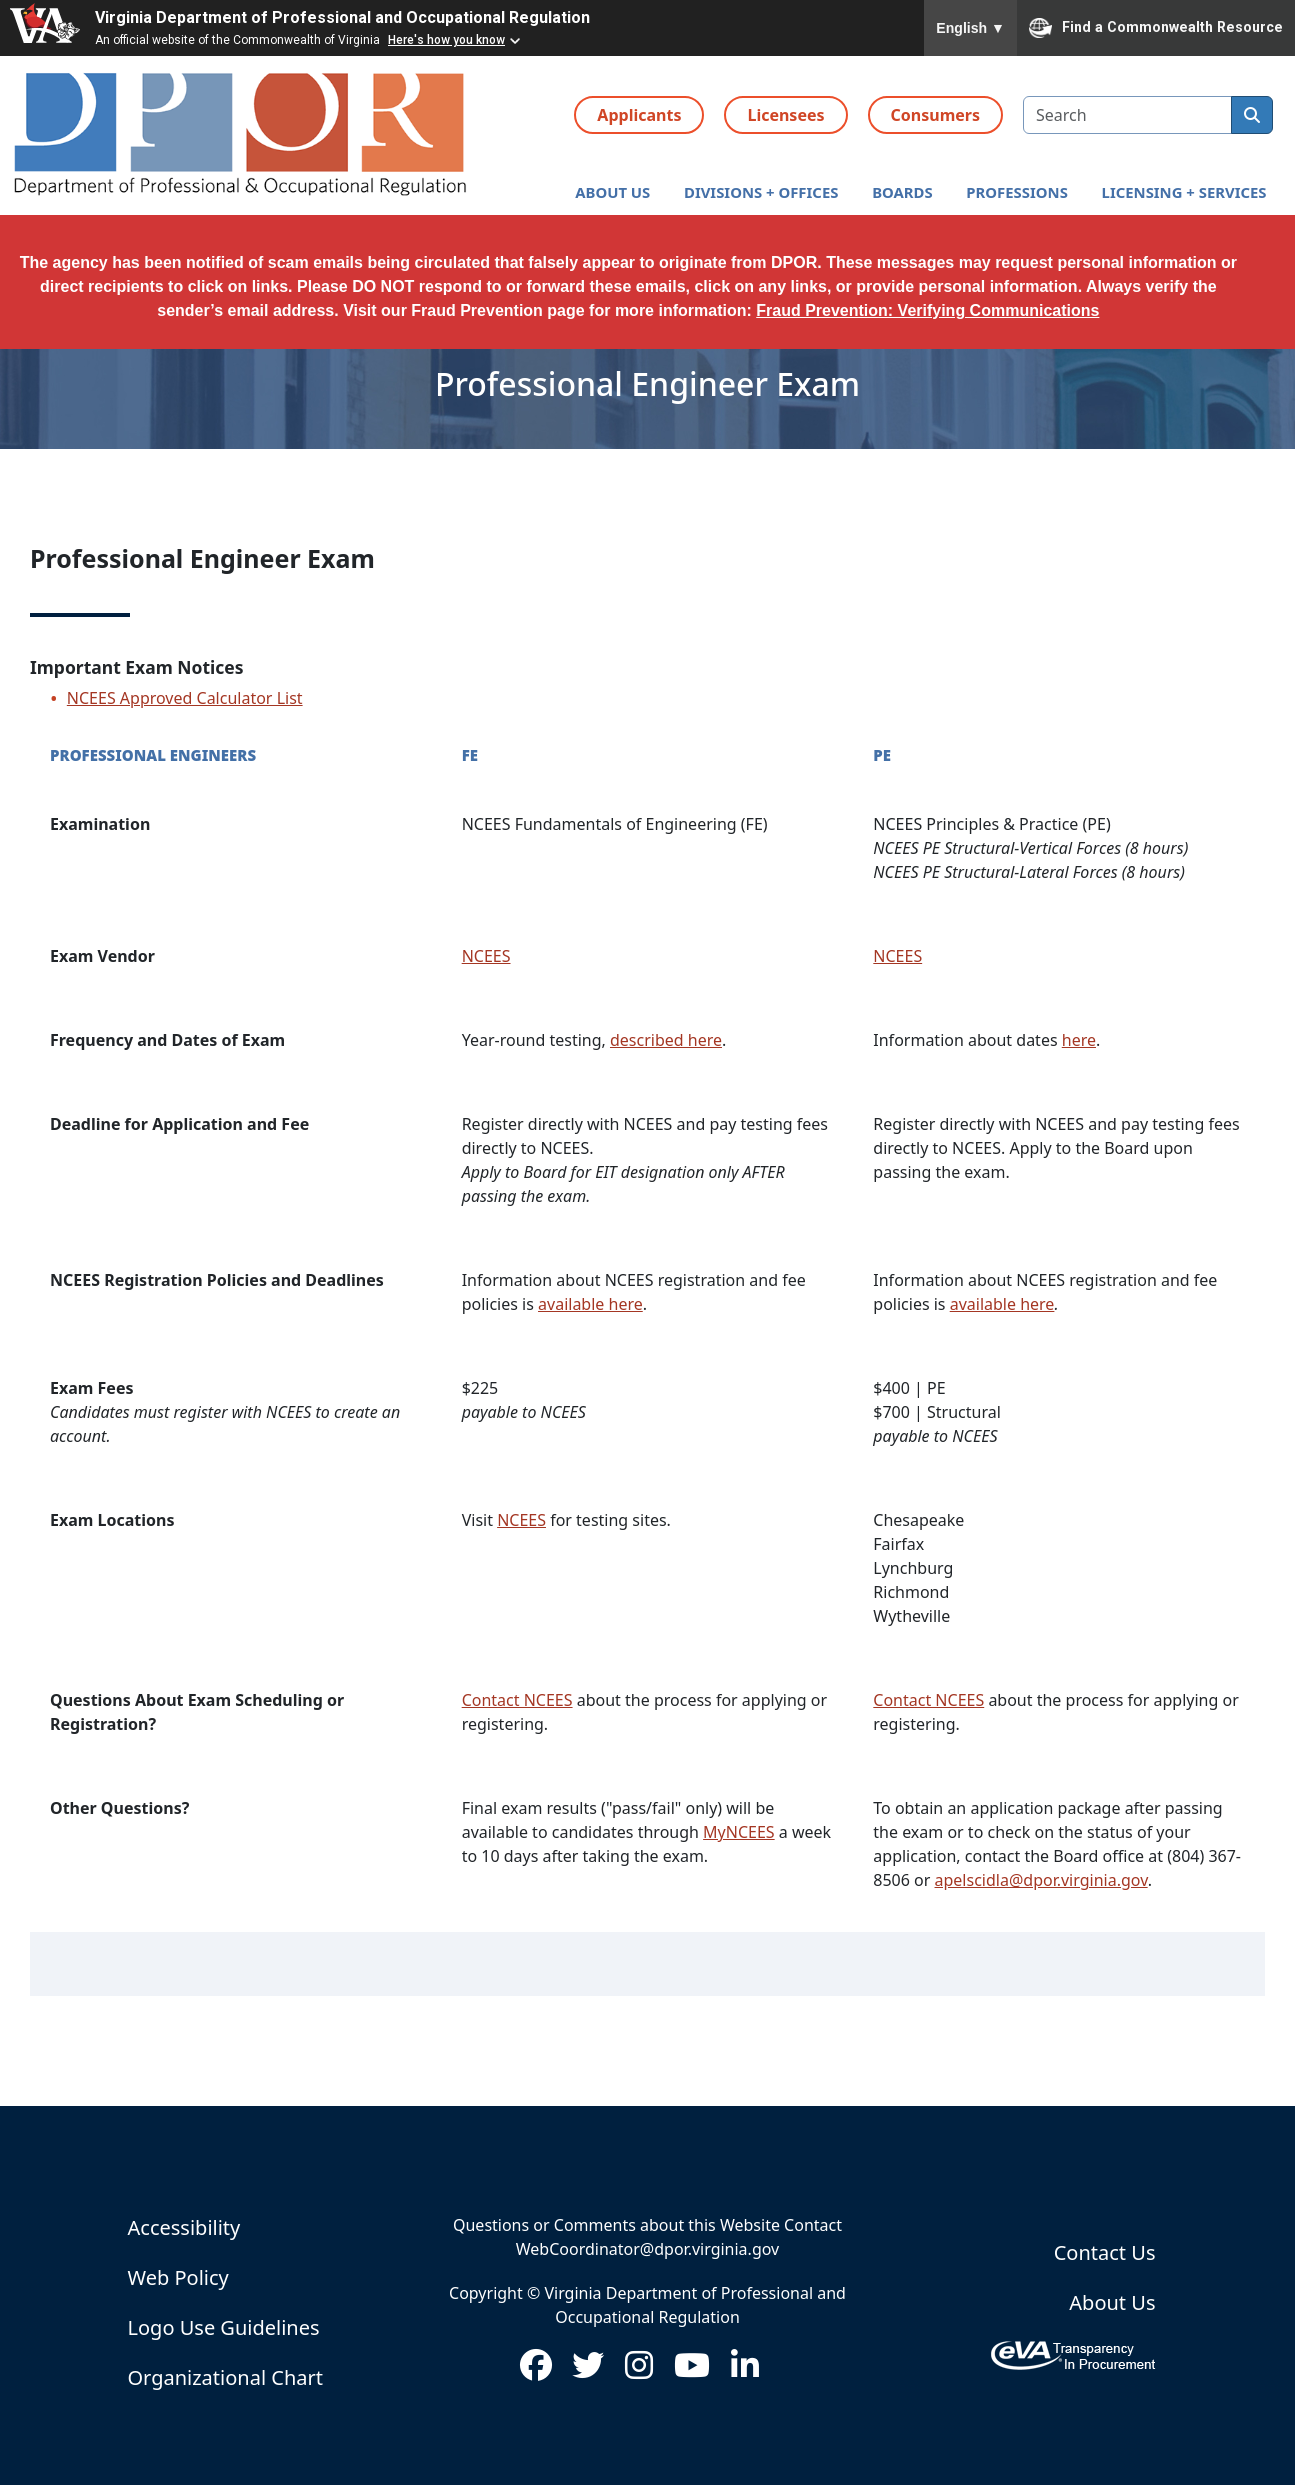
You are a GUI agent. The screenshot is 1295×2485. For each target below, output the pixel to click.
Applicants (639, 115)
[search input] (1127, 115)
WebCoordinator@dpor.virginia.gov (647, 2249)
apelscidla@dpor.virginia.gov (1041, 1880)
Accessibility (184, 2227)
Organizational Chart (225, 2377)
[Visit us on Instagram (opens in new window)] (639, 2371)
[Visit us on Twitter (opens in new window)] (588, 2371)
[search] (1252, 115)
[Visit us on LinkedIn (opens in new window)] (745, 2371)
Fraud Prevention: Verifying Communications (927, 310)
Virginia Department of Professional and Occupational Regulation (342, 17)
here (1079, 1040)
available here (590, 1304)
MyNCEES (739, 1832)
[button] (612, 192)
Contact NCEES (517, 1700)
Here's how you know (446, 40)
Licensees (785, 115)
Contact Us (1105, 2252)
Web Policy (178, 2277)
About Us (1112, 2302)
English (970, 28)
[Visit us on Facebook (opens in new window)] (536, 2371)
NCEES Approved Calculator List (185, 698)
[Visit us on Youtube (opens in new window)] (692, 2371)
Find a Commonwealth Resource (1156, 28)
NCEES (486, 956)
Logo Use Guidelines (224, 2327)
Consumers (935, 115)
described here (666, 1040)
